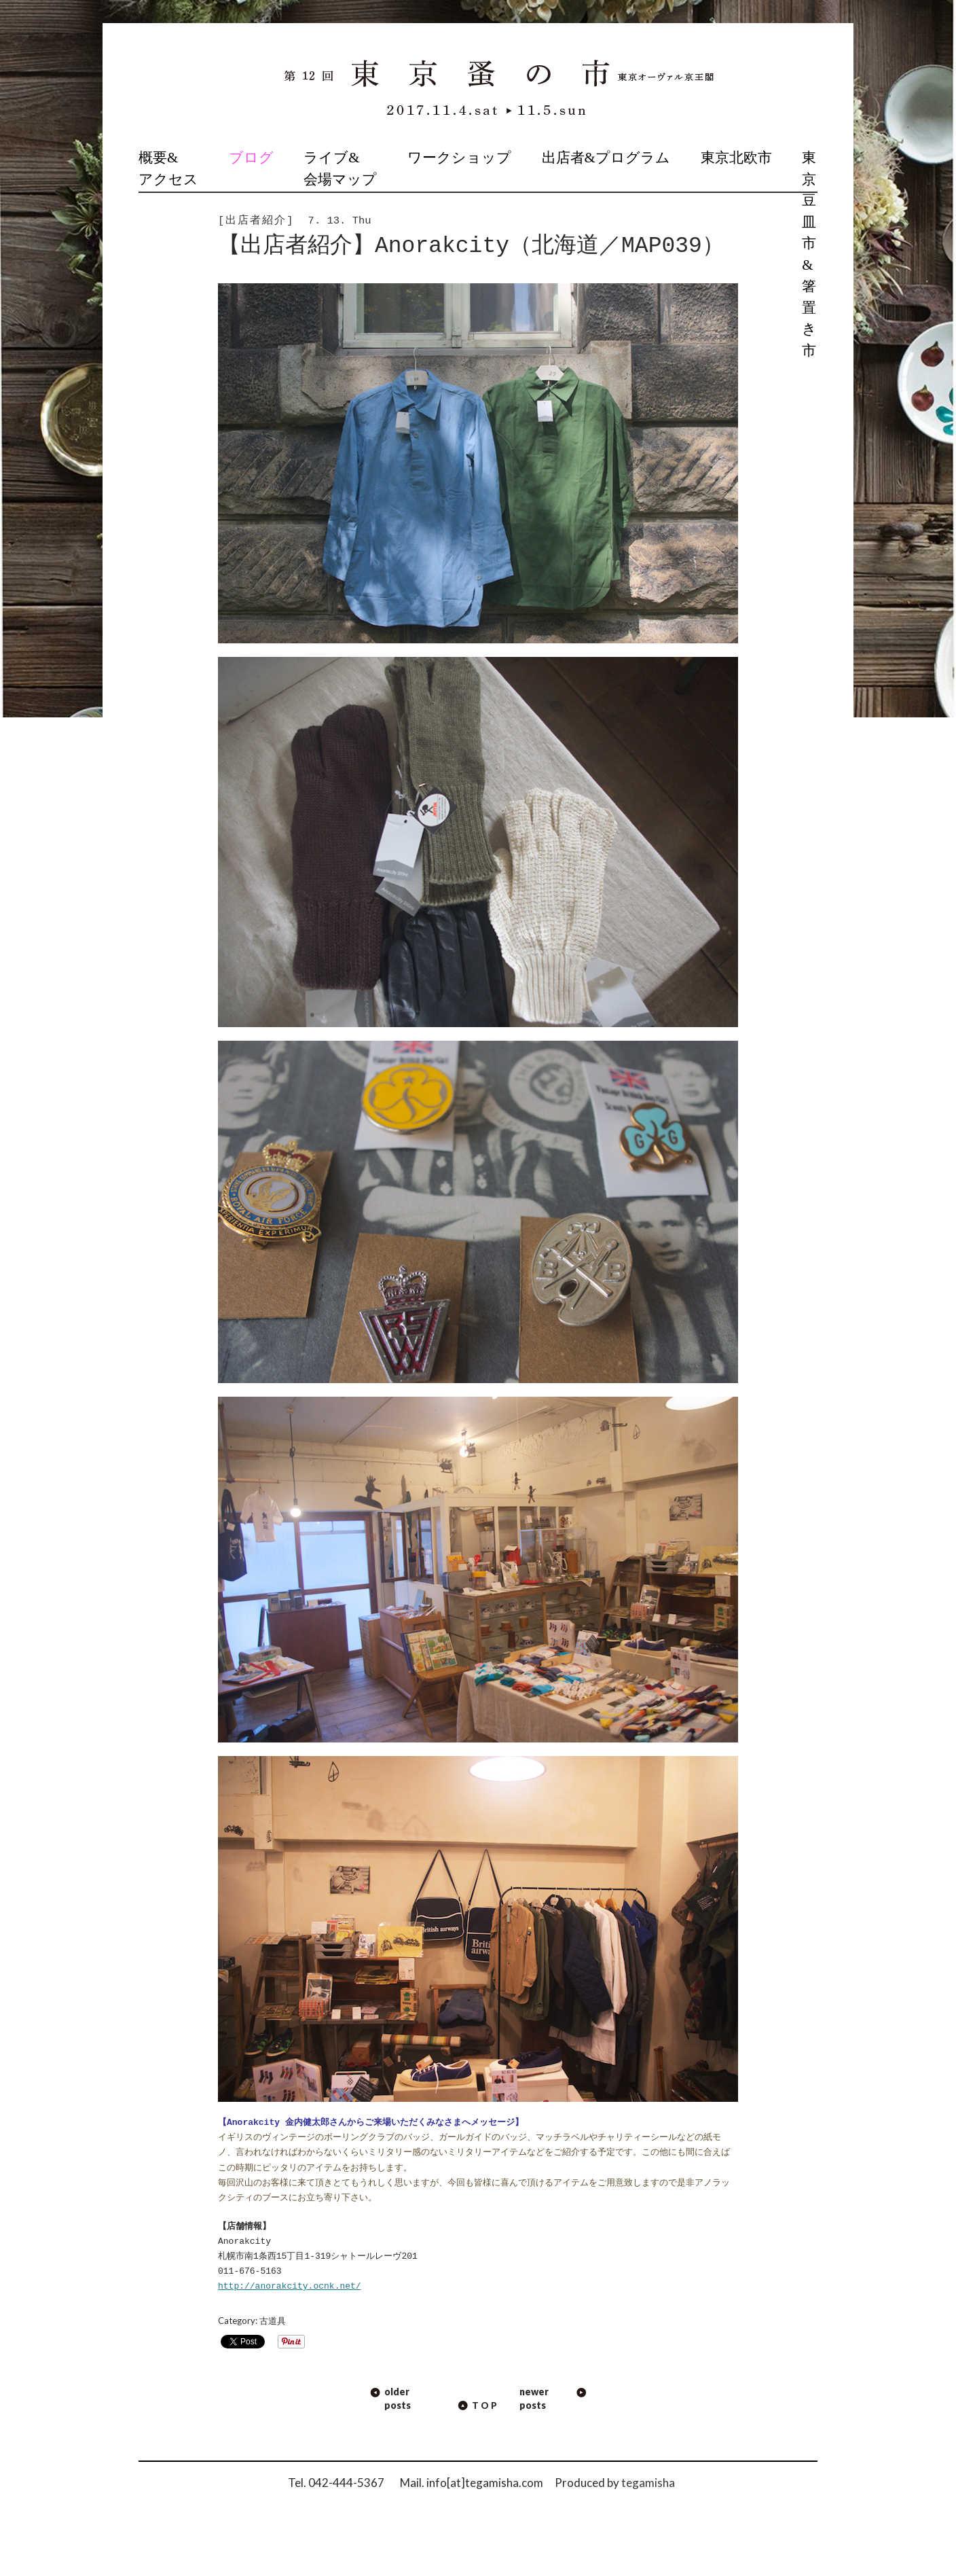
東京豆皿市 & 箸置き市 (809, 254)
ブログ (251, 157)
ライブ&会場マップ (340, 168)
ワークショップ (459, 157)
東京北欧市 (736, 157)
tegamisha (648, 2482)
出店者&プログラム (606, 157)
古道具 (272, 2320)
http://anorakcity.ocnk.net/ (289, 2286)
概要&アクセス (168, 168)
